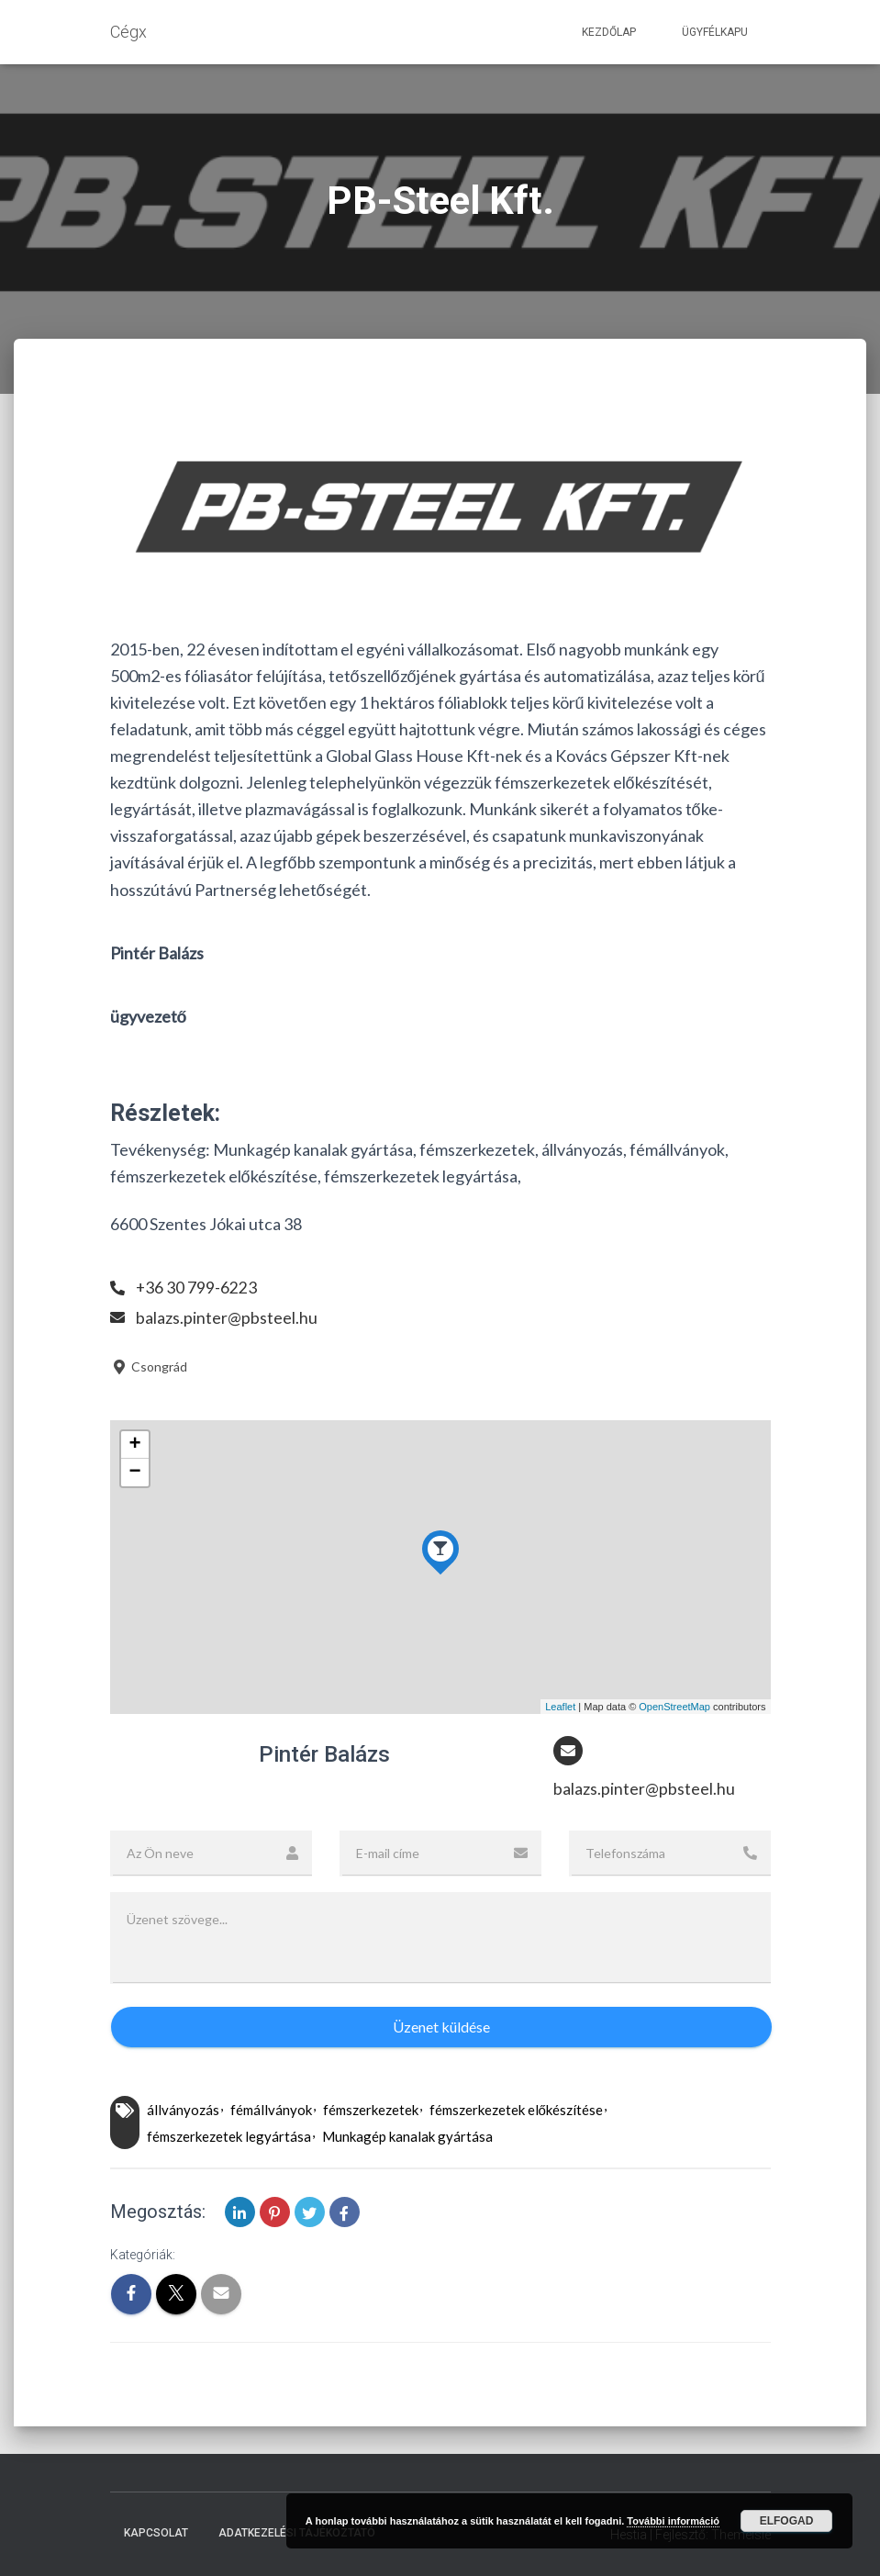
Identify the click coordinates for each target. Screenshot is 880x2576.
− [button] (134, 1472)
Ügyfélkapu (715, 32)
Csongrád (148, 1366)
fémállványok (271, 2109)
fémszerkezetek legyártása (229, 2136)
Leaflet (560, 1706)
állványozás (183, 2109)
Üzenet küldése (441, 2026)
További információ (673, 2520)
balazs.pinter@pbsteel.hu (226, 1317)
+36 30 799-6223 (197, 1287)
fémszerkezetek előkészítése (516, 2109)
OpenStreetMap (674, 1706)
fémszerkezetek (370, 2109)
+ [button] (134, 1445)
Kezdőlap (609, 32)
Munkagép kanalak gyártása (407, 2136)
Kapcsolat (156, 2532)
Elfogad (787, 2520)
